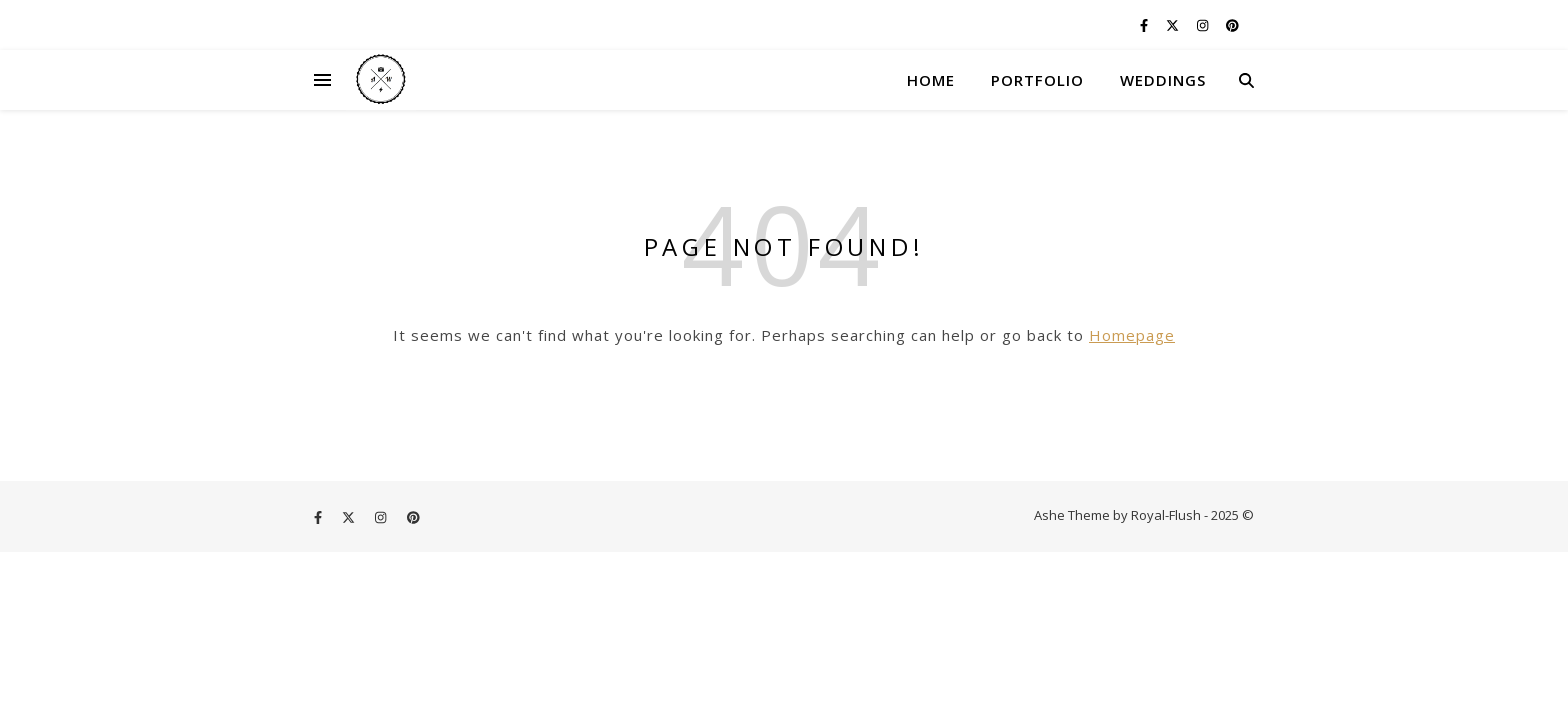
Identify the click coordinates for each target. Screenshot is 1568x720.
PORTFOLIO (1037, 80)
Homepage (1132, 335)
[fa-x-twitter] (1174, 25)
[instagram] (1204, 25)
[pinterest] (1232, 25)
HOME (931, 80)
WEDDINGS (1163, 80)
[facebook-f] (1145, 25)
